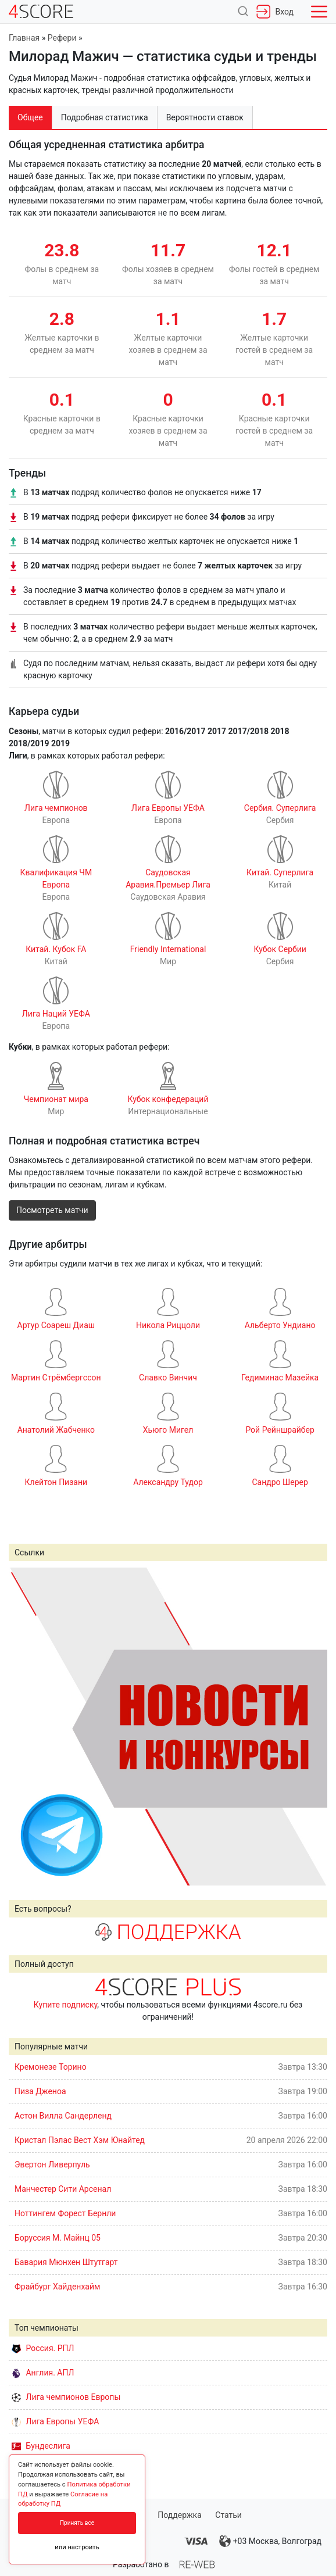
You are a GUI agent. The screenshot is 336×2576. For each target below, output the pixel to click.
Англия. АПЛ (43, 2372)
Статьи (228, 2515)
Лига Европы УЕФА (55, 2421)
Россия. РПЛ (43, 2348)
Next (312, 1726)
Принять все (77, 2523)
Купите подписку (66, 2004)
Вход (275, 11)
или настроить (77, 2547)
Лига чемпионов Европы (66, 2397)
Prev (24, 1726)
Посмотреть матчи (52, 1210)
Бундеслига (41, 2445)
